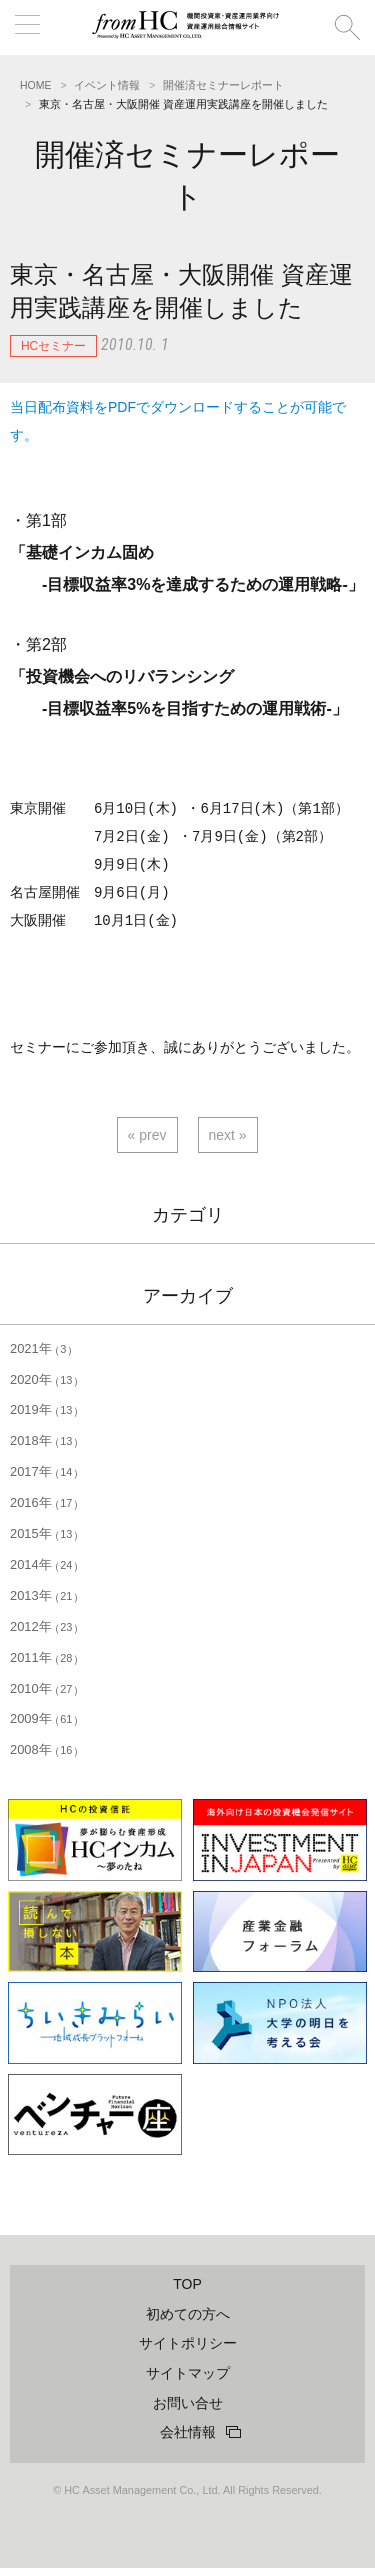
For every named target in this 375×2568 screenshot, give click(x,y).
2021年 (41, 1348)
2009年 (44, 1718)
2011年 (44, 1657)
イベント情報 (107, 85)
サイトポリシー (188, 2343)
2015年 (44, 1533)
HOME (36, 85)
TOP (187, 2284)
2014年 (44, 1564)
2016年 (44, 1502)
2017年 (44, 1471)
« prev (147, 1135)
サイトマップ (188, 2373)
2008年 (44, 1749)
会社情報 (188, 2432)
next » (228, 1135)
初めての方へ (188, 2314)
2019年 (44, 1409)
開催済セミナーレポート (223, 85)
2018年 (44, 1440)
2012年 (44, 1626)
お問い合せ (188, 2403)
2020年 (44, 1379)
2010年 (44, 1688)
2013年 (44, 1595)
